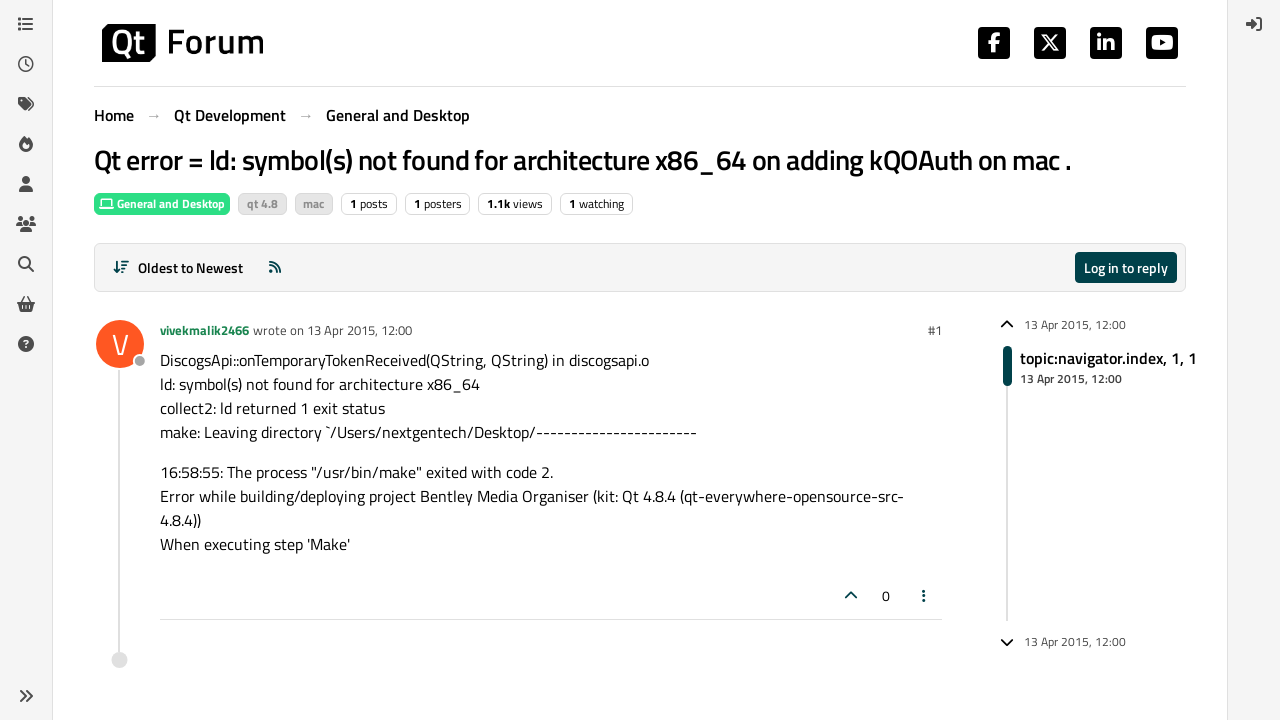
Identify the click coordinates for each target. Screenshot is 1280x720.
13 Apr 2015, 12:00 (359, 330)
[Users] (26, 184)
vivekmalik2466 (204, 330)
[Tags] (26, 104)
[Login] (1254, 24)
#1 (935, 330)
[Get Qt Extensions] (26, 304)
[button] (26, 696)
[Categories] (26, 24)
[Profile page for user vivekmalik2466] (120, 344)
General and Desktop (162, 203)
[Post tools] (925, 595)
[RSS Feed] (275, 267)
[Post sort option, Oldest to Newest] (177, 267)
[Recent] (26, 64)
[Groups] (26, 224)
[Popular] (26, 144)
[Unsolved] (26, 344)
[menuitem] (1254, 24)
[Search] (26, 264)
